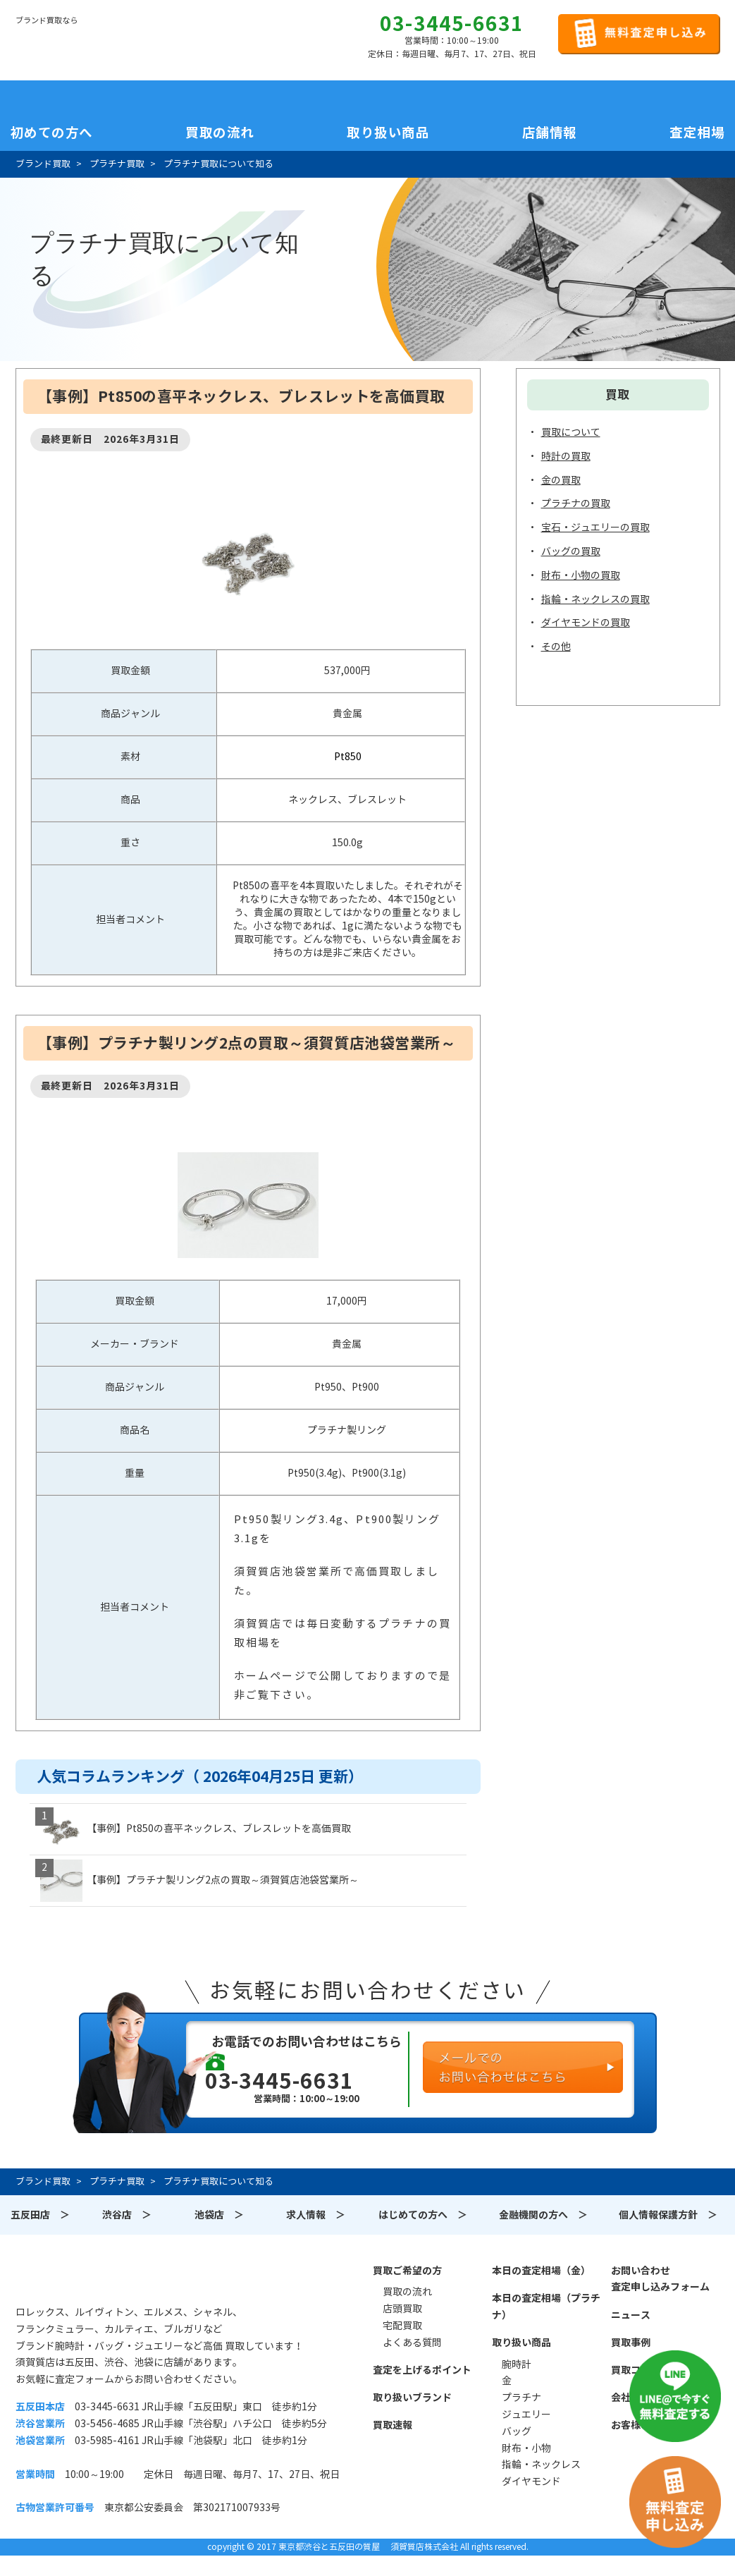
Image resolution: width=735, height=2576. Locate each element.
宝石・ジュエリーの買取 (595, 527)
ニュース (630, 2315)
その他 (556, 646)
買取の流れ (219, 132)
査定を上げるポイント (422, 2370)
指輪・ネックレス (541, 2464)
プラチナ (521, 2397)
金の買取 (561, 480)
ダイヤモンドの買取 (585, 622)
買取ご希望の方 (407, 2270)
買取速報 (392, 2425)
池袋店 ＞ (219, 2215)
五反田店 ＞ (40, 2215)
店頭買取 (402, 2308)
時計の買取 (566, 456)
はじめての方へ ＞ (422, 2215)
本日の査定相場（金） (541, 2270)
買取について (570, 432)
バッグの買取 (570, 551)
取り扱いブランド (412, 2397)
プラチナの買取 (575, 503)
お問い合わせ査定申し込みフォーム (660, 2279)
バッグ (516, 2431)
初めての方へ (52, 132)
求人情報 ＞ (315, 2215)
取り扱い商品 (521, 2342)
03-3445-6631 (452, 24)
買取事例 (630, 2342)
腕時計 (516, 2364)
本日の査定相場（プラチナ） (546, 2306)
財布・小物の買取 (580, 575)
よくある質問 (412, 2342)
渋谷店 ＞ (127, 2215)
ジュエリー (526, 2414)
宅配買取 (402, 2325)
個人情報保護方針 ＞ (668, 2215)
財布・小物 (526, 2448)
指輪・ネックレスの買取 (595, 599)
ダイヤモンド (531, 2481)
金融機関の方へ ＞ (543, 2215)
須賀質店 (87, 2278)
